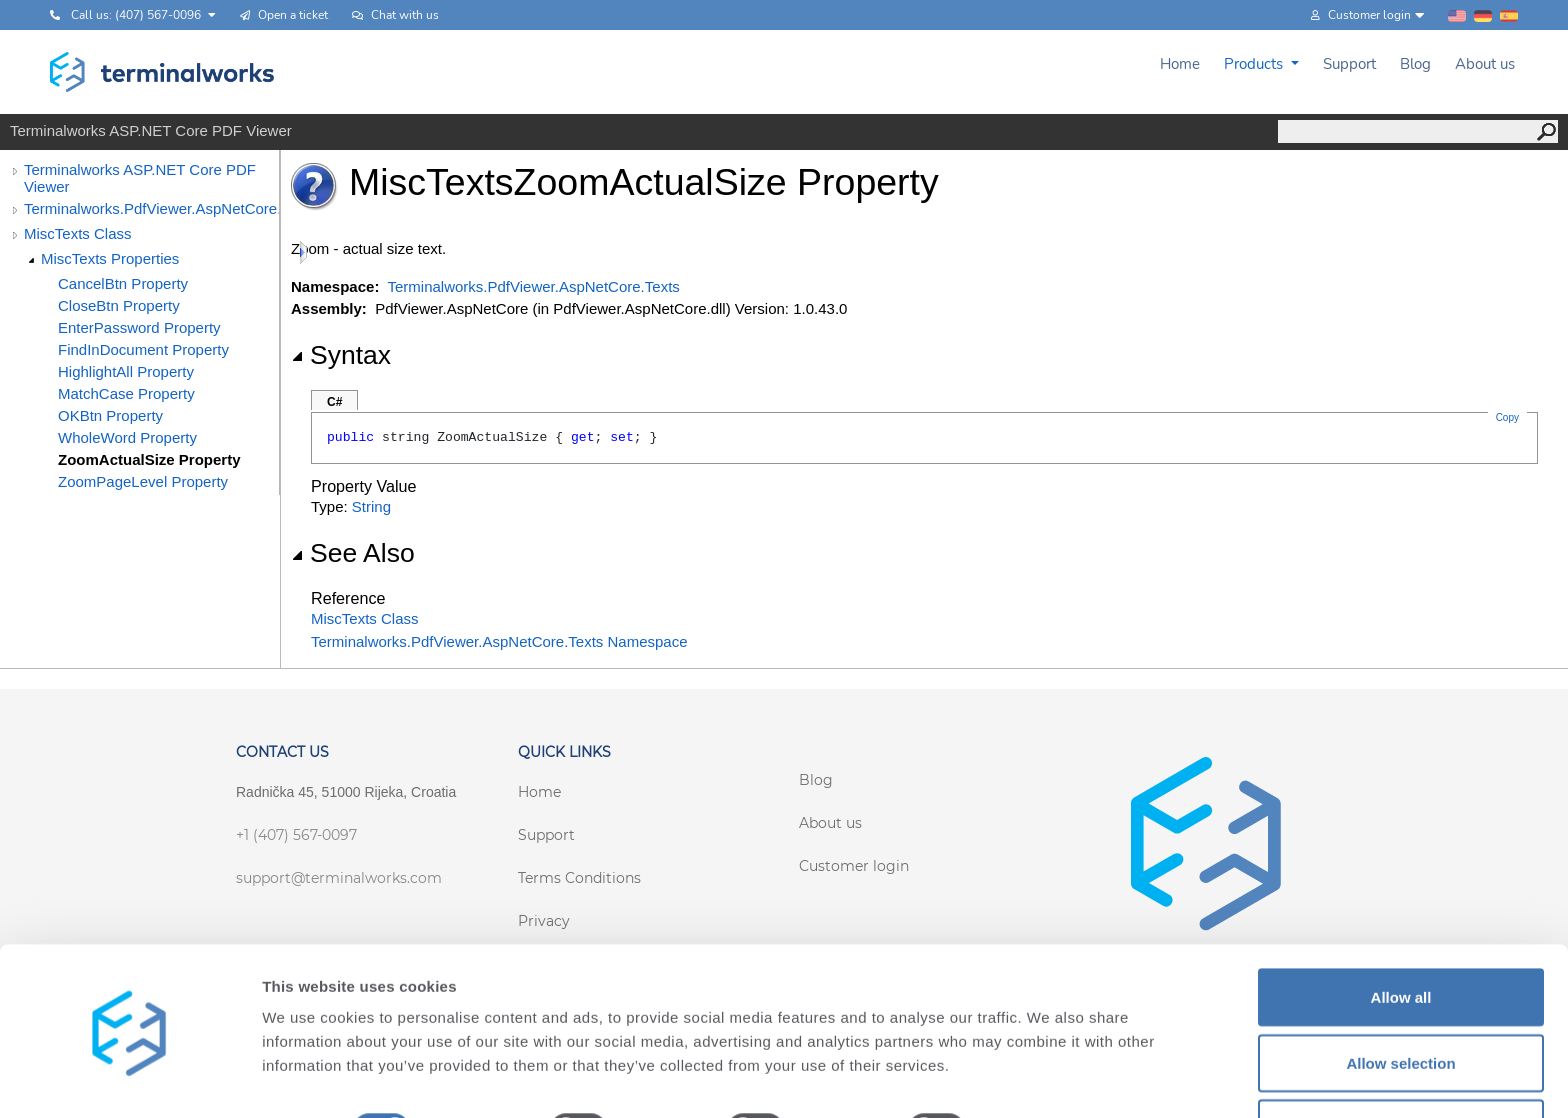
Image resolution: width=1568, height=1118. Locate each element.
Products (1255, 64)
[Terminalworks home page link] (162, 72)
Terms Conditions (579, 878)
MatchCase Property (126, 393)
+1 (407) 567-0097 (296, 835)
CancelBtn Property (123, 283)
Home (1180, 64)
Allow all (1401, 933)
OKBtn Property (110, 415)
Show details (1049, 1066)
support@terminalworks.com (339, 878)
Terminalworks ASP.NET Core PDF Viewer (140, 178)
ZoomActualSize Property (149, 459)
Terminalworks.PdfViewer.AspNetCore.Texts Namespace (499, 641)
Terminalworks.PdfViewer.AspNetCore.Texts (151, 208)
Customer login (854, 866)
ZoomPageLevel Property (143, 481)
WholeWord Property (127, 437)
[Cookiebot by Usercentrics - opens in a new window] (129, 1079)
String (371, 506)
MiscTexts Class (78, 233)
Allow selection (1400, 999)
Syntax (341, 355)
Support (1349, 64)
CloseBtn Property (119, 305)
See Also (353, 553)
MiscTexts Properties (110, 258)
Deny (1401, 1064)
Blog (1415, 64)
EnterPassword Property (139, 327)
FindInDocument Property (143, 349)
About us (1485, 64)
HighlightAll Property (126, 371)
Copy (1507, 417)
